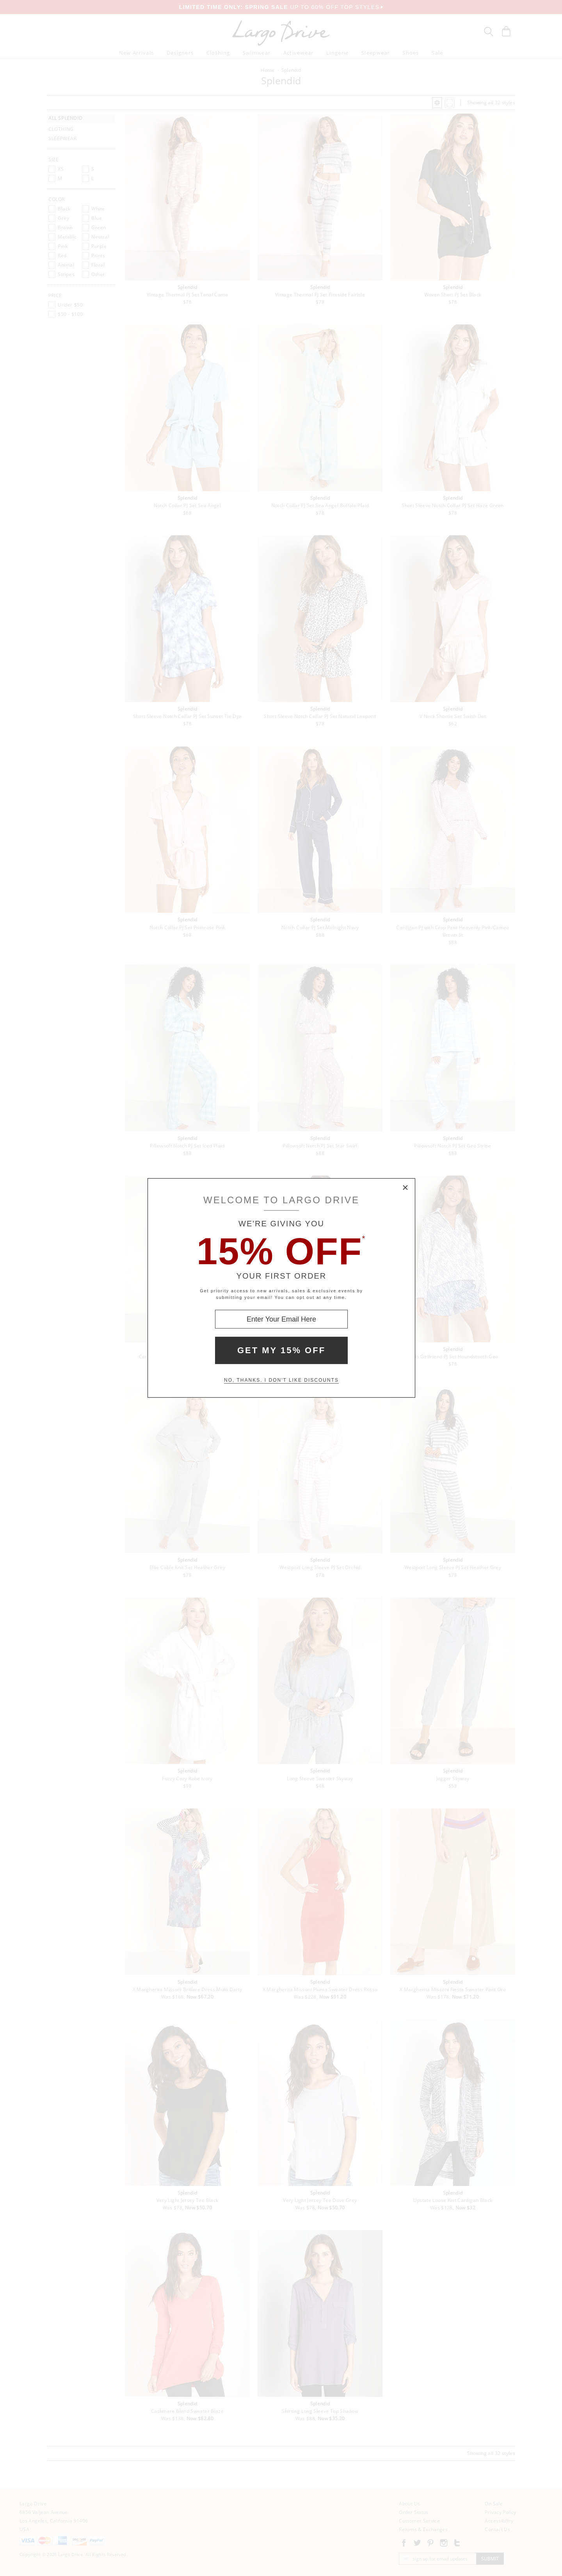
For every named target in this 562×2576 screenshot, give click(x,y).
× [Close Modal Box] (405, 1188)
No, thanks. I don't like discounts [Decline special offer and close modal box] (281, 1380)
